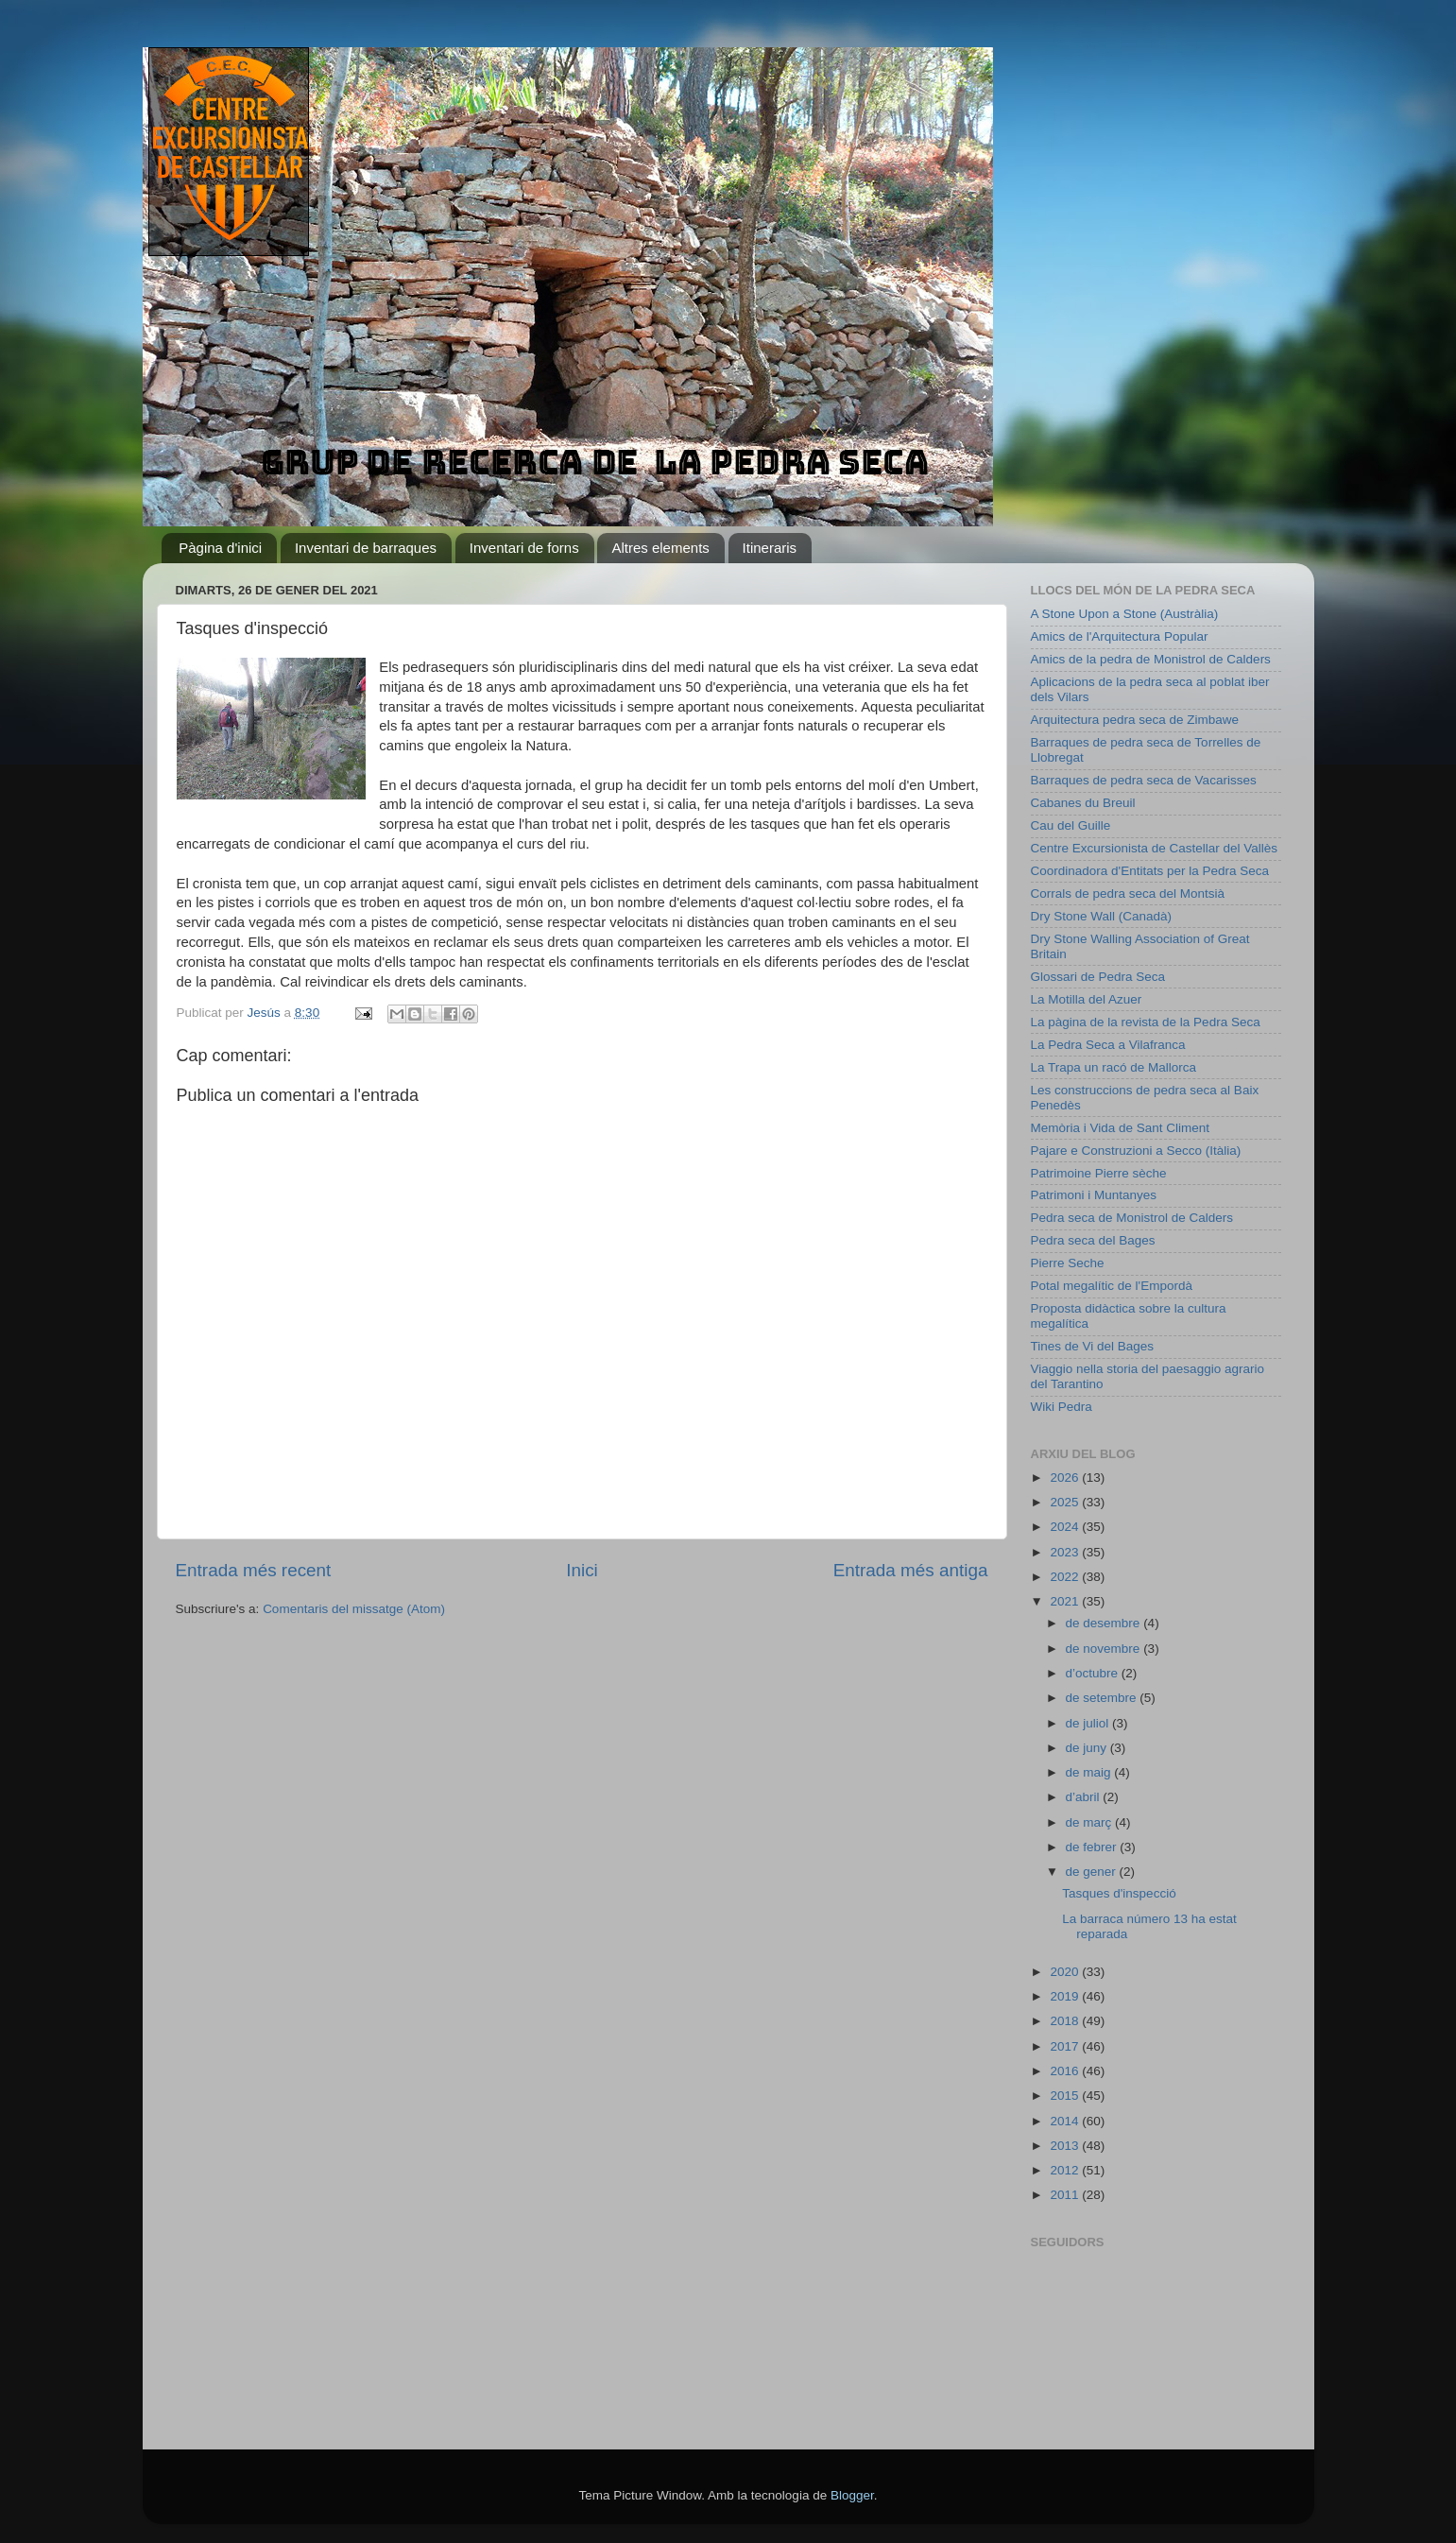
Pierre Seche (1068, 1263)
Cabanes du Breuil (1083, 803)
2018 (1066, 2021)
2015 (1066, 2095)
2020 (1066, 1972)
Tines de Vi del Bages (1093, 1346)
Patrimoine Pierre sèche (1099, 1173)
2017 (1066, 2046)
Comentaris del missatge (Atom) (354, 1609)
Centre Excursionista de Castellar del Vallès (1154, 848)
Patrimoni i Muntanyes (1094, 1195)
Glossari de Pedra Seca (1098, 977)
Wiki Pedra (1061, 1407)
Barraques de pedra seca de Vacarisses (1144, 780)
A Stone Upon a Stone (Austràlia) (1125, 614)
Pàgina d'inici (220, 548)
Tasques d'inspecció (1118, 1893)
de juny (1088, 1748)
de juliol (1089, 1723)
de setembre (1103, 1698)
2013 (1066, 2146)
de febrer (1093, 1847)
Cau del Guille (1071, 825)
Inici (582, 1570)
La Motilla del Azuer (1086, 999)
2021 (1066, 1601)
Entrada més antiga (910, 1570)
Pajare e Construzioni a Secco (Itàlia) (1136, 1150)
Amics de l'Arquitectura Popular (1119, 636)
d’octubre (1094, 1673)
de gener (1093, 1871)
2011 (1066, 2195)
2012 (1066, 2170)
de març (1091, 1822)
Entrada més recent (254, 1570)
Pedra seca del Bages (1093, 1240)
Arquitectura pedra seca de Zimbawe (1135, 720)
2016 (1066, 2071)
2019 (1066, 1996)
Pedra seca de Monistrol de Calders (1132, 1218)
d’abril (1085, 1797)
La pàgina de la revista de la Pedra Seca (1145, 1022)
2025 (1066, 1502)
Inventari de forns (524, 548)
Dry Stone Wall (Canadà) (1102, 916)
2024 (1066, 1527)
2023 (1066, 1552)
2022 (1066, 1577)
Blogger (852, 2495)
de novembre (1105, 1648)
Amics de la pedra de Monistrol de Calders (1151, 659)
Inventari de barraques (366, 548)
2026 (1066, 1477)
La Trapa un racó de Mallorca (1114, 1067)
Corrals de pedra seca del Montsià (1128, 893)
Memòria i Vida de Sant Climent (1120, 1128)
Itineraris (770, 548)
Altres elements (660, 548)
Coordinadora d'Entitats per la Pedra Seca (1150, 871)
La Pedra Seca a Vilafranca (1108, 1045)
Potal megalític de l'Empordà (1111, 1286)
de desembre (1105, 1623)
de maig (1090, 1772)
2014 (1066, 2121)
